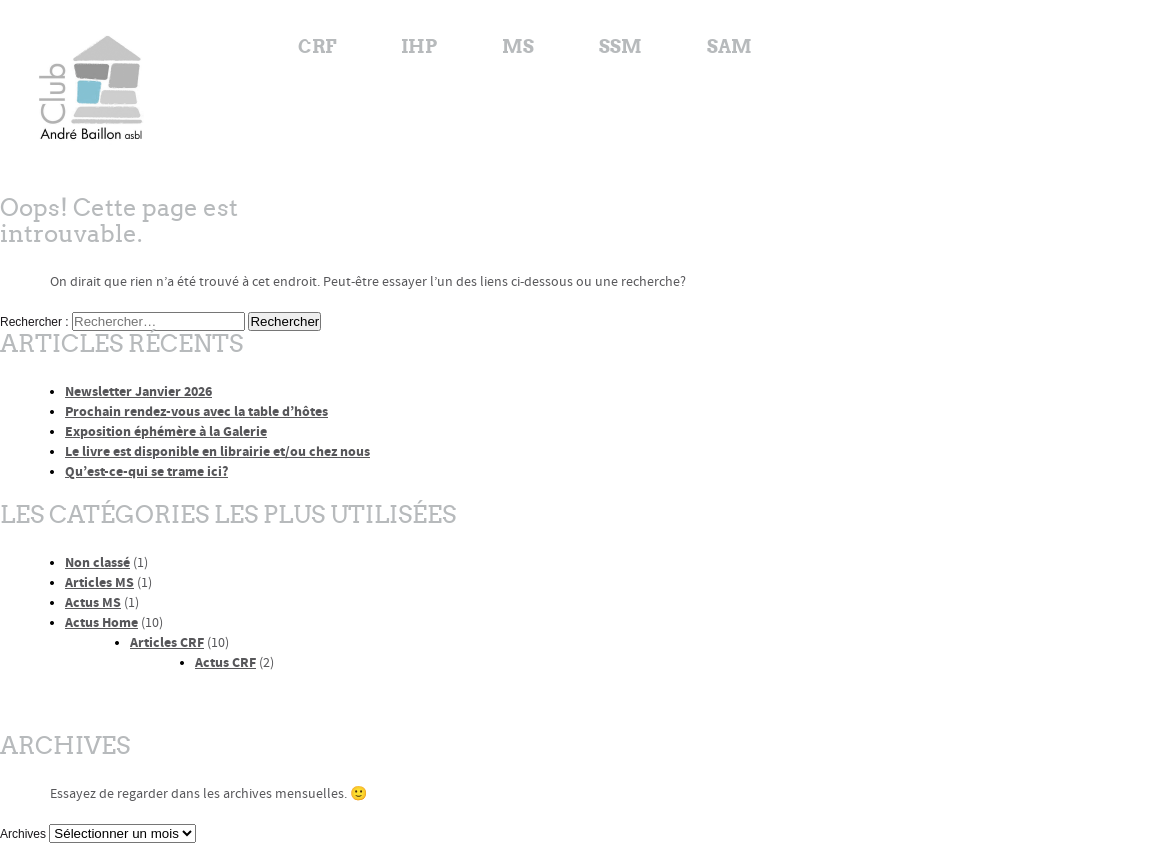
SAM (729, 46)
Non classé (97, 562)
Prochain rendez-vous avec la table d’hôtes (196, 411)
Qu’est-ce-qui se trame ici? (146, 471)
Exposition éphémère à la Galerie (166, 431)
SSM (620, 46)
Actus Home (101, 622)
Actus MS (93, 602)
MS (518, 46)
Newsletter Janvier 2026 (138, 391)
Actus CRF (225, 662)
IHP (419, 46)
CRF (317, 46)
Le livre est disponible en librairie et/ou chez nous (217, 451)
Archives (23, 834)
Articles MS (99, 582)
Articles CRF (167, 642)
